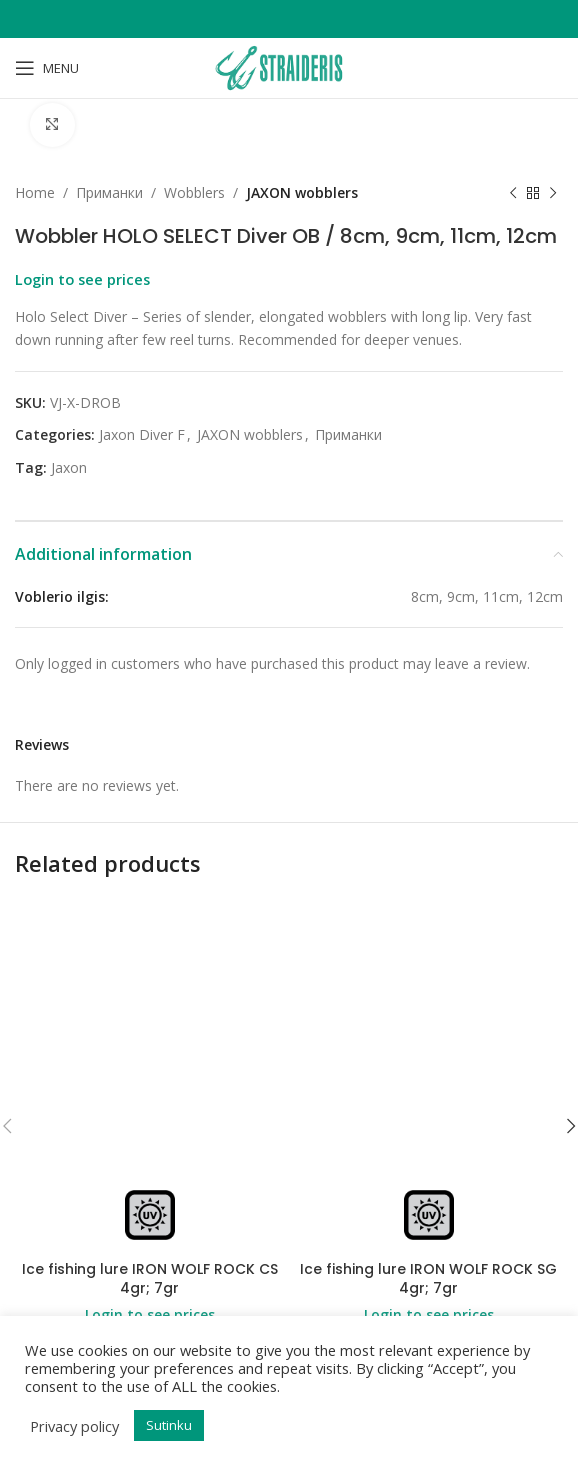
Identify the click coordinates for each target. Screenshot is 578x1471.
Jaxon (69, 467)
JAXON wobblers (302, 192)
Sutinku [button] (169, 1425)
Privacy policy (74, 1426)
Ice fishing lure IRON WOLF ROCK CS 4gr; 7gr (150, 1279)
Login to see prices (82, 280)
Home (35, 192)
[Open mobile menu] (47, 68)
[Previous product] (513, 194)
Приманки (109, 192)
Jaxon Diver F (142, 435)
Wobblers (194, 192)
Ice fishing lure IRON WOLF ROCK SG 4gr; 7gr (428, 1279)
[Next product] (553, 194)
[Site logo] (289, 66)
